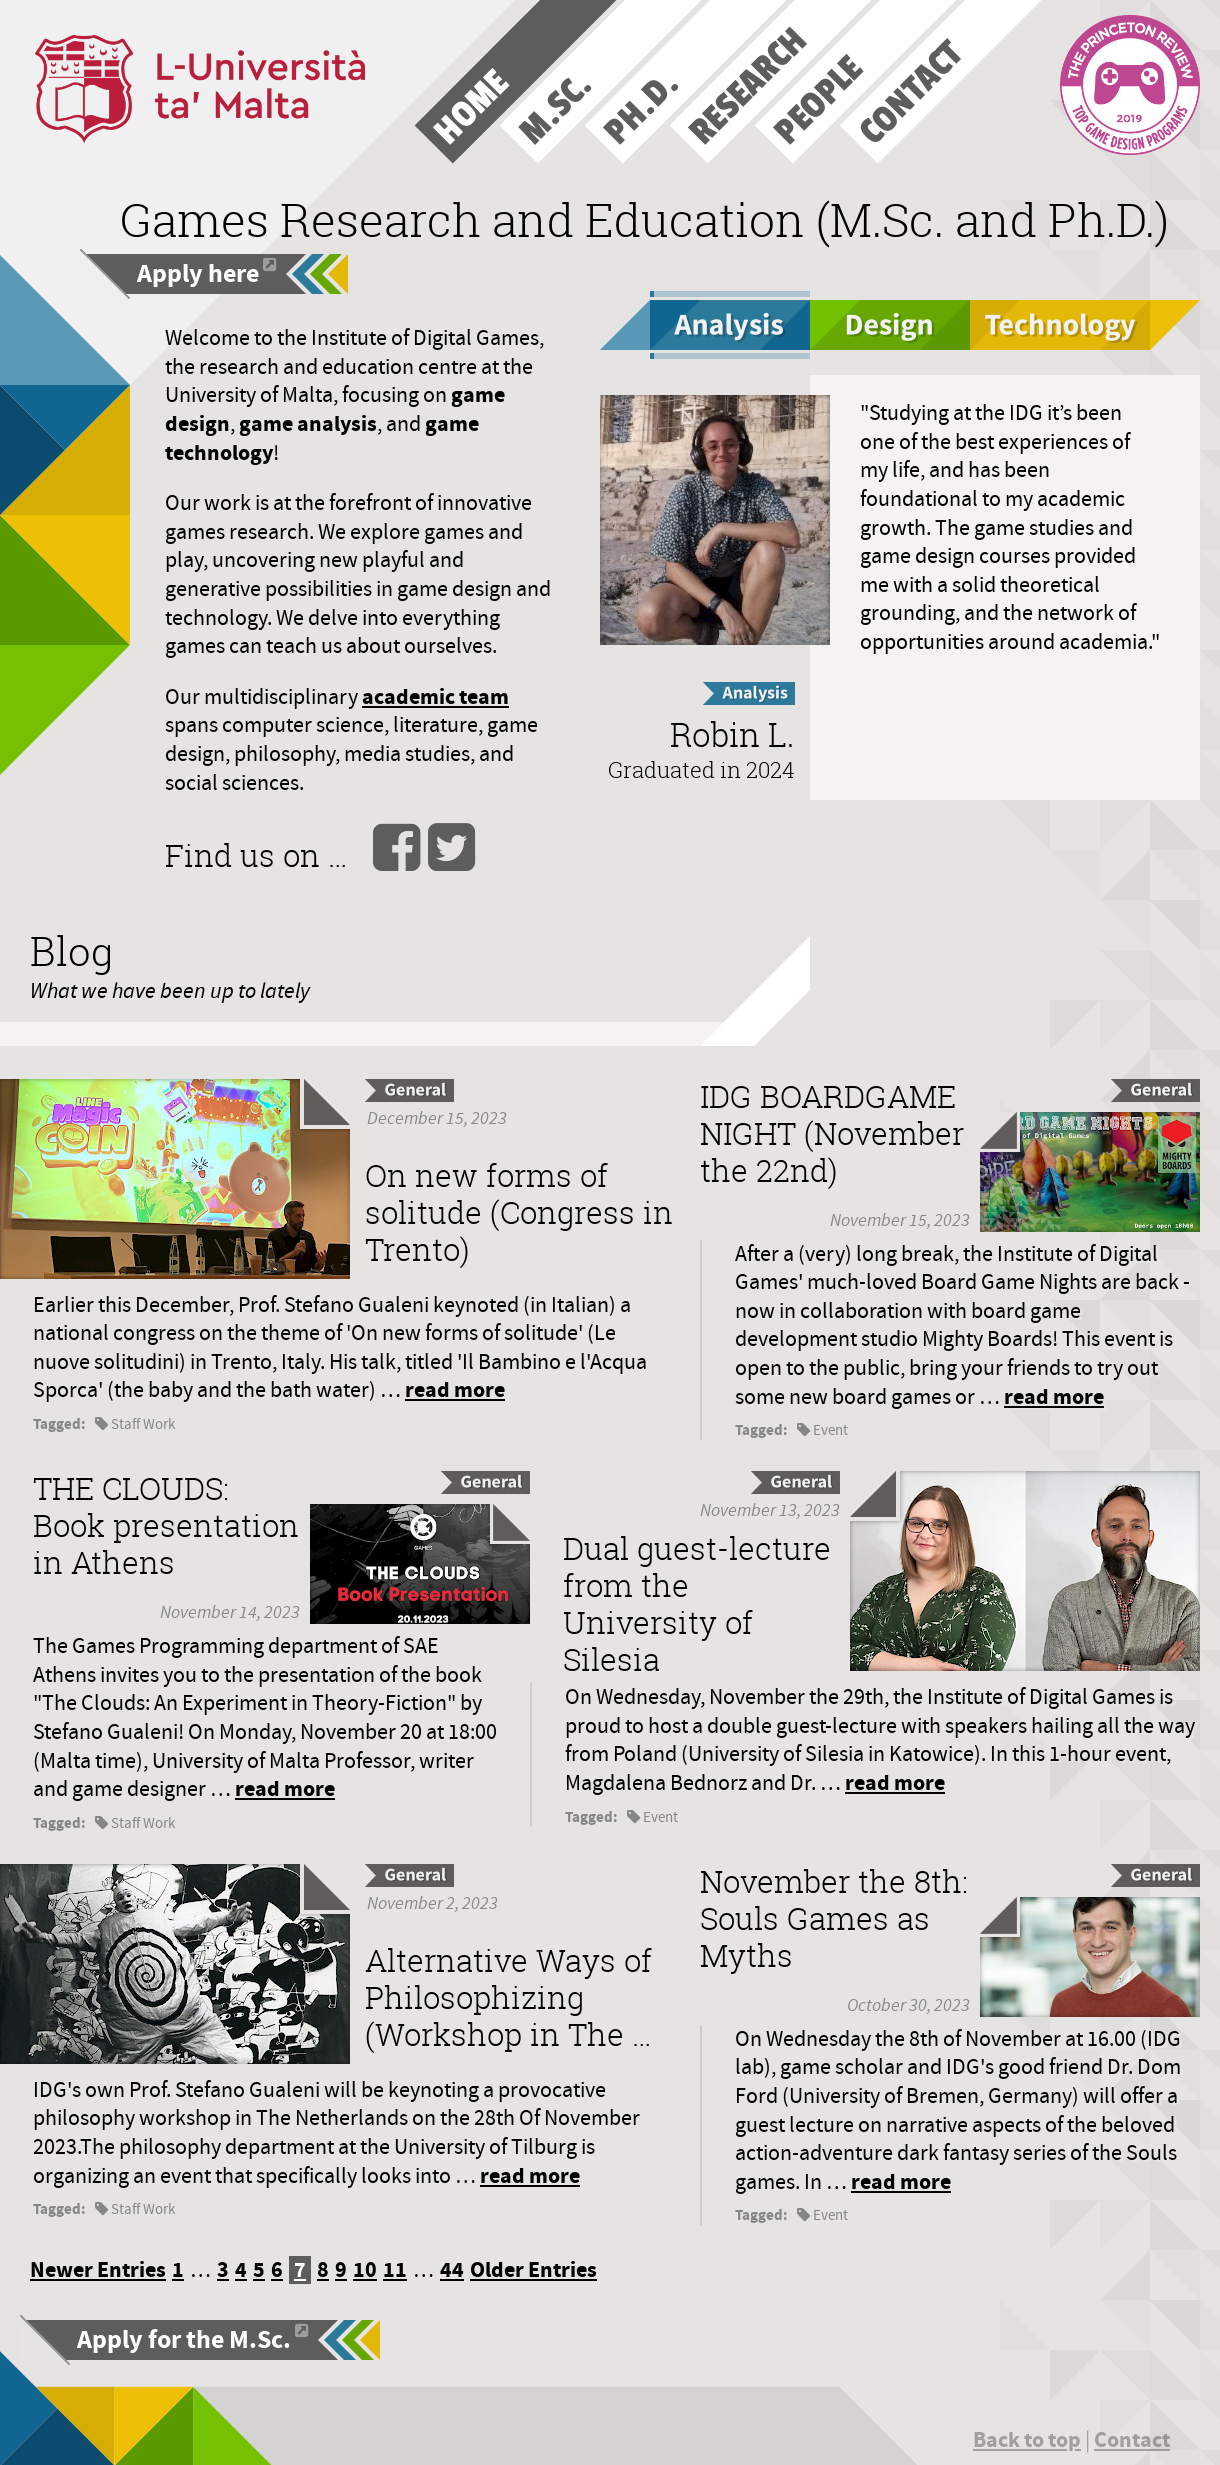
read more (455, 1389)
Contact (1132, 2439)
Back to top (1027, 2439)
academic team (435, 696)
